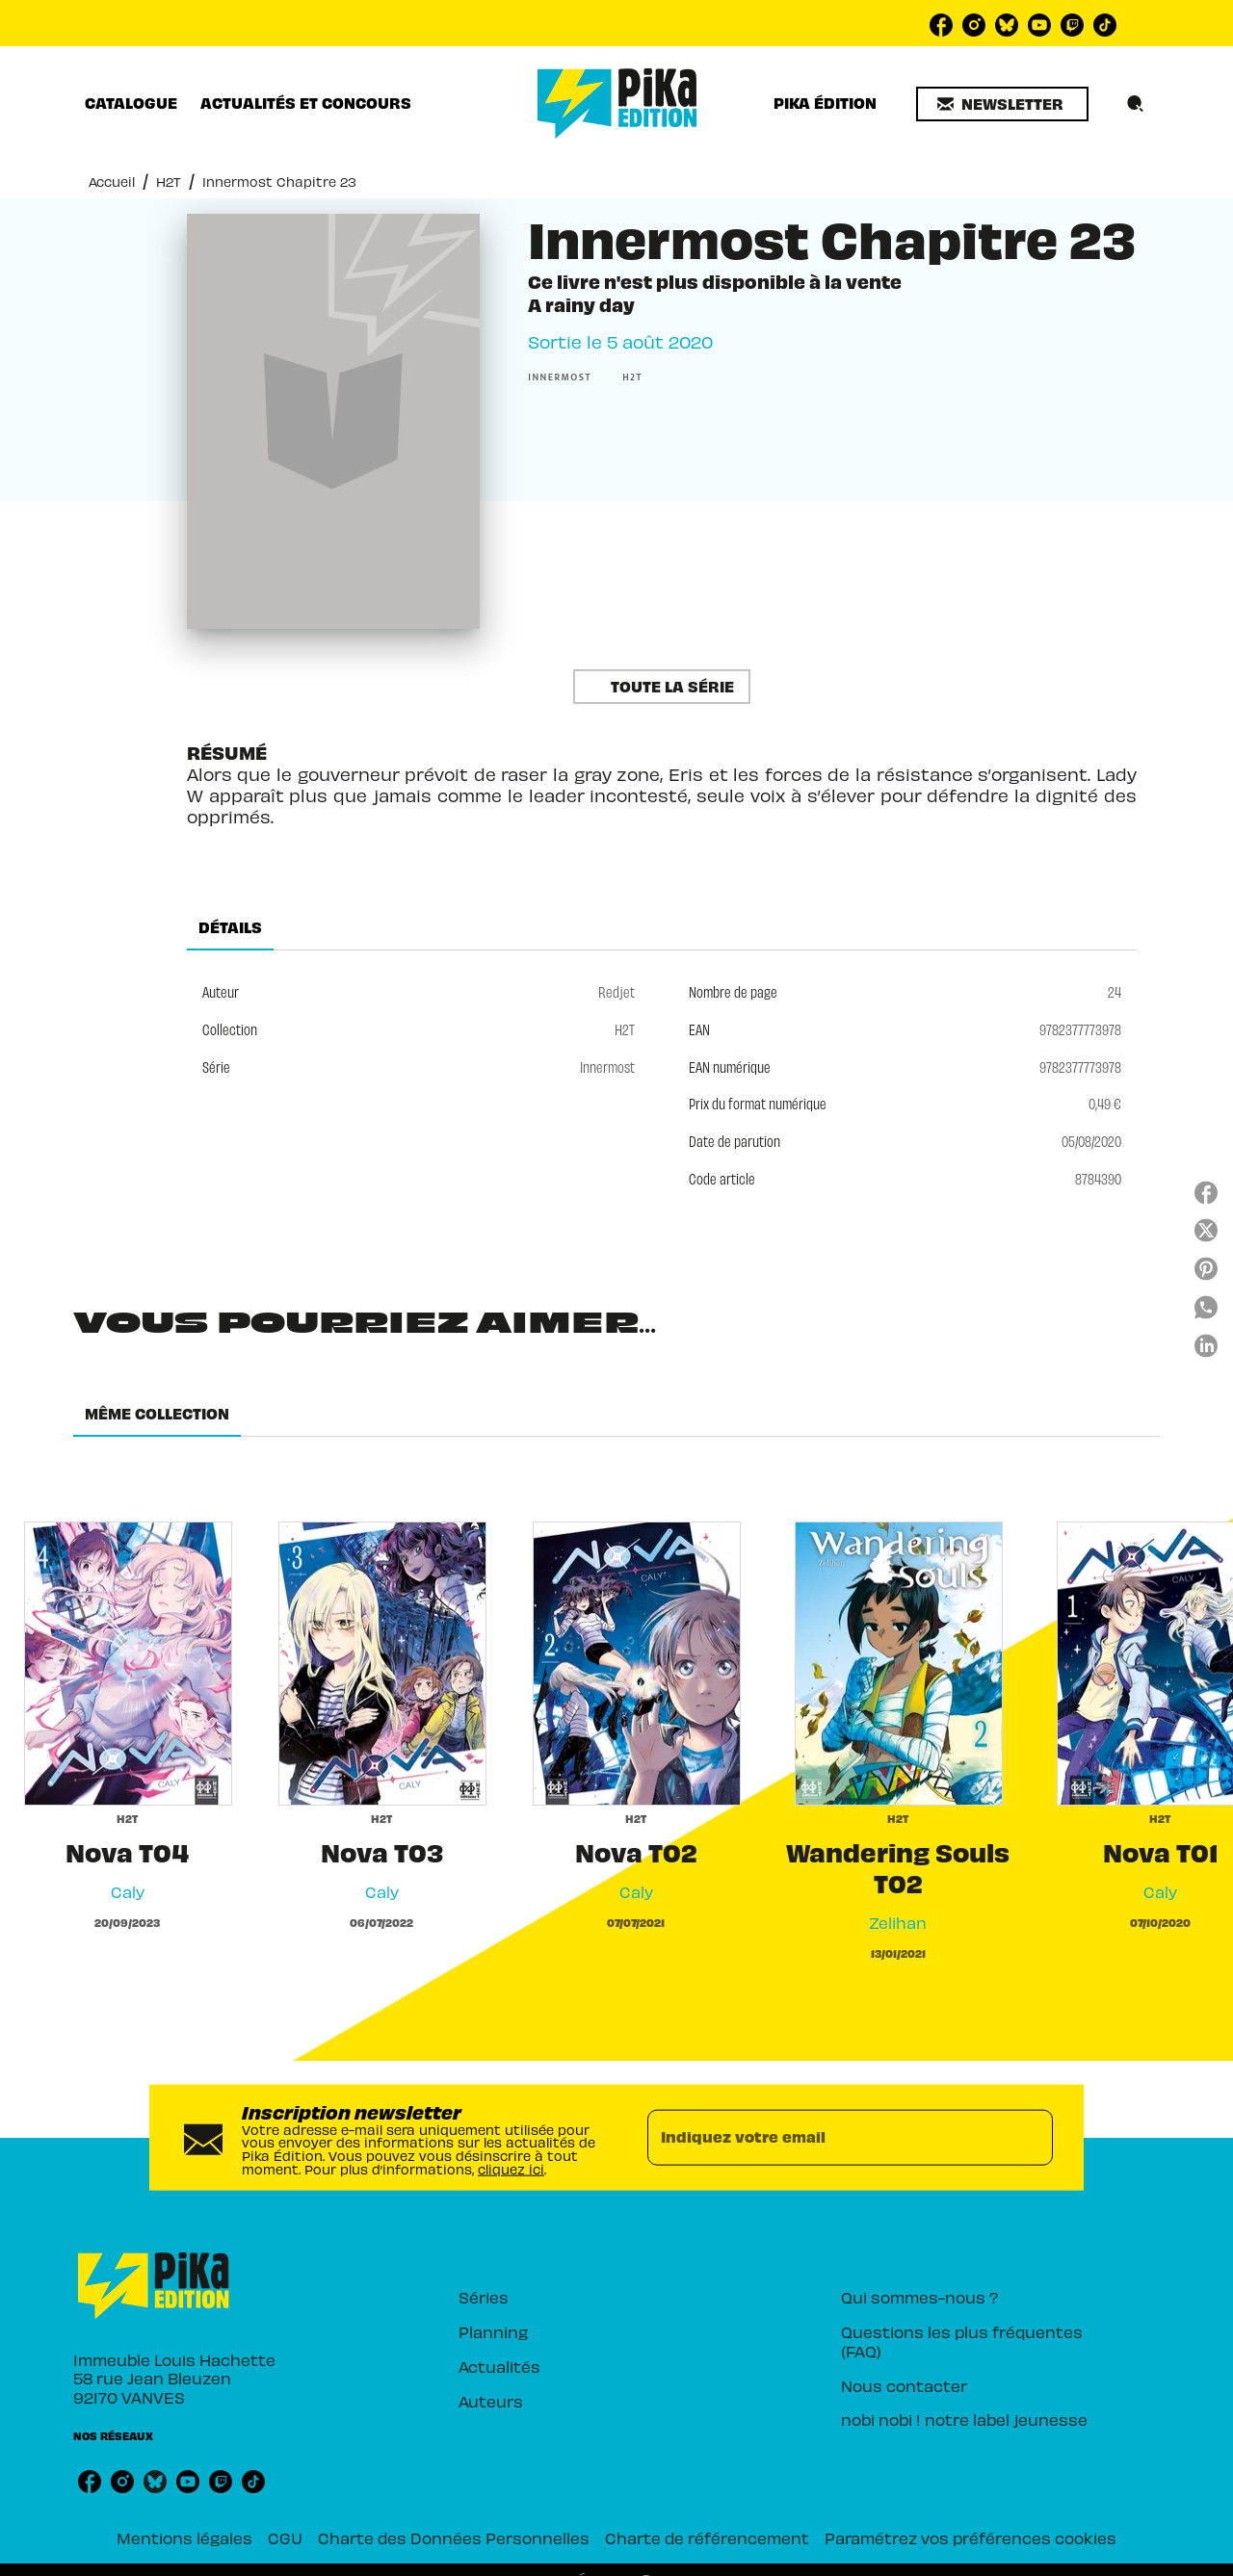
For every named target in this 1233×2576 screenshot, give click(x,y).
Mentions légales (184, 2537)
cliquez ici (511, 2168)
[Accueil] (617, 103)
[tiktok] (1105, 25)
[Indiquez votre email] (826, 2138)
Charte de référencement (707, 2537)
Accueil (112, 181)
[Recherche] (1136, 104)
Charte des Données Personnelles (454, 2537)
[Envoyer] (1030, 2138)
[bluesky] (1006, 25)
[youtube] (1039, 25)
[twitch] (1072, 25)
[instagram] (974, 25)
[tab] (131, 103)
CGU (285, 2537)
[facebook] (941, 25)
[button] (1002, 104)
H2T (168, 181)
